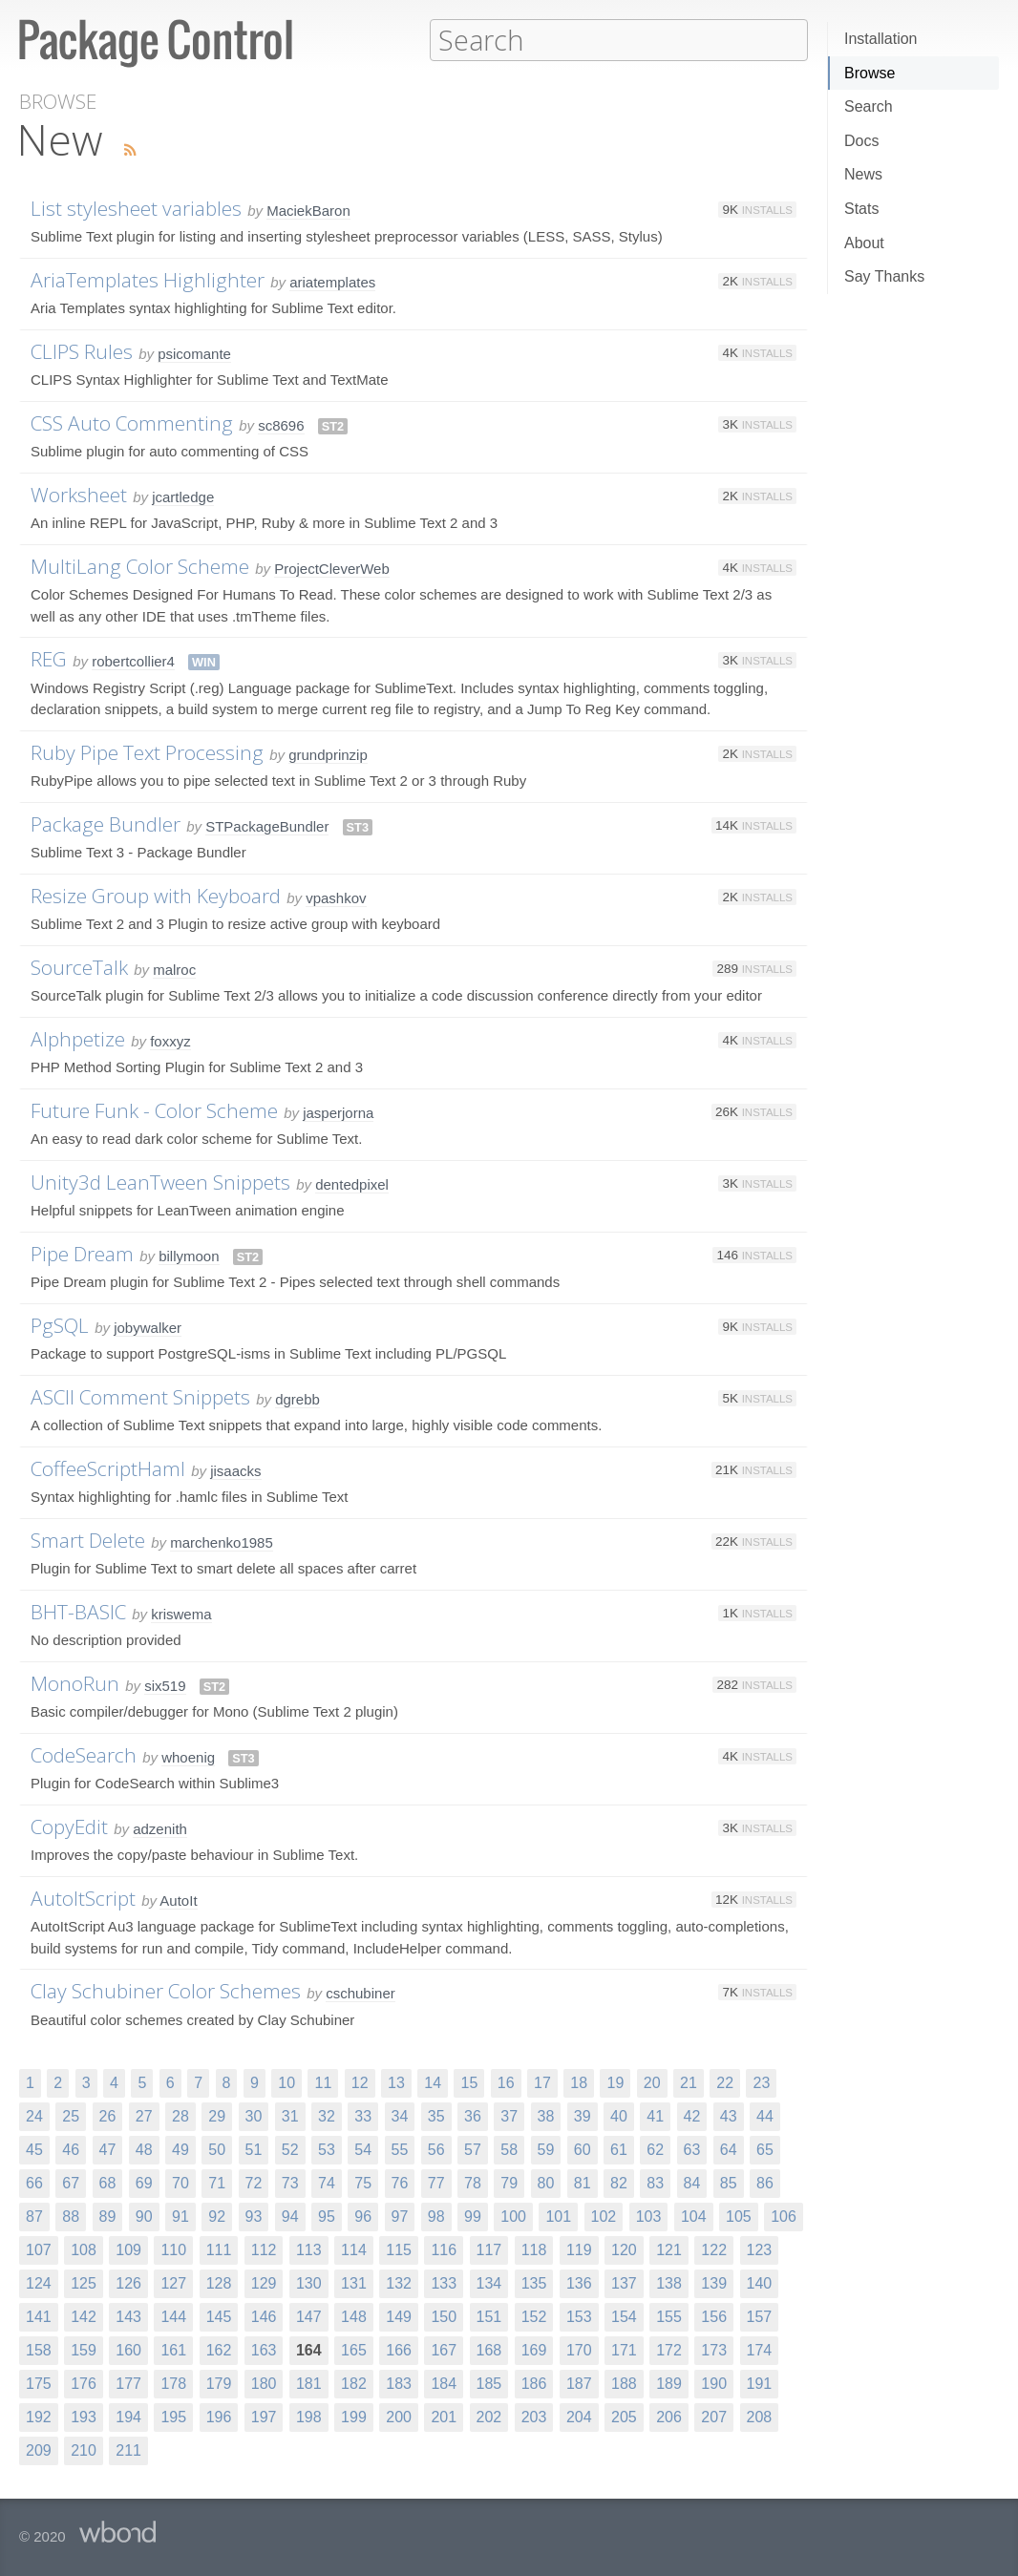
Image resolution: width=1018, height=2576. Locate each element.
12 (360, 2082)
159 (83, 2349)
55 (400, 2149)
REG (49, 657)
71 (216, 2182)
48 (144, 2149)
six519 (164, 1685)
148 (354, 2316)
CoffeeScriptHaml (108, 1467)
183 (399, 2383)
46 (70, 2149)
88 (70, 2215)
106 (783, 2215)
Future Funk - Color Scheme (154, 1109)
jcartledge (183, 496)
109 (128, 2249)
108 (83, 2249)
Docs (861, 141)
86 (765, 2182)
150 (443, 2316)
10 (286, 2082)
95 (326, 2215)
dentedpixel (352, 1183)
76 (400, 2182)
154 (624, 2316)
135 (534, 2282)
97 (400, 2215)
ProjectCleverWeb (332, 568)
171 (624, 2349)
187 (579, 2383)
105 (739, 2215)
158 (39, 2349)
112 (264, 2249)
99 (472, 2215)
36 (472, 2115)
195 (173, 2416)
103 (649, 2215)
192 (39, 2416)
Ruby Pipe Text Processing (147, 751)
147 (309, 2316)
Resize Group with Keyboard (156, 894)
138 (669, 2282)
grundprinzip (328, 754)
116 (443, 2249)
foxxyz (170, 1040)
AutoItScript (83, 1897)
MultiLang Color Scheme (140, 565)
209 (39, 2449)
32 (326, 2115)
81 (582, 2182)
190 (714, 2383)
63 (692, 2149)
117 (489, 2249)
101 (558, 2215)
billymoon (189, 1255)
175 (39, 2383)
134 (489, 2282)
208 (760, 2416)
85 (728, 2182)
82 (618, 2182)
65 (765, 2149)
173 (714, 2349)
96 (362, 2215)
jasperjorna (338, 1112)
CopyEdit (69, 1825)
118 (534, 2249)
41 (655, 2115)
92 (216, 2215)
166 (399, 2349)
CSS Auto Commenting (132, 422)
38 (546, 2115)
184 (443, 2383)
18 (578, 2082)
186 (534, 2383)
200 (399, 2416)
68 (108, 2182)
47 (108, 2149)
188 (624, 2383)
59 (546, 2149)
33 (362, 2115)
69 (144, 2182)
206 (669, 2416)
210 (83, 2449)
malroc (174, 969)
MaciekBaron (308, 209)
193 (83, 2416)
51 (254, 2149)
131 (354, 2282)
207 (714, 2416)
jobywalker (147, 1327)
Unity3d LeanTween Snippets (160, 1181)
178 (173, 2383)
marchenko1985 (221, 1541)
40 (618, 2115)
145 (219, 2316)
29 (216, 2115)
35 (436, 2115)
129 (264, 2282)
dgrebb (297, 1398)
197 (264, 2416)
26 (108, 2115)
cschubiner (360, 1992)
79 (509, 2182)
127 (173, 2282)
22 (724, 2082)
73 (290, 2182)
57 (472, 2149)
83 (655, 2182)
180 (264, 2383)
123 (760, 2249)
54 (362, 2149)
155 (669, 2316)
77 (436, 2182)
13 (396, 2082)
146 (264, 2316)
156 (714, 2316)
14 (432, 2082)
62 (655, 2149)
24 (34, 2115)
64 (728, 2149)
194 (128, 2416)
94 (290, 2215)
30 (254, 2115)
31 (290, 2115)
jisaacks (235, 1470)
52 (290, 2149)
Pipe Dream (82, 1252)
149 (399, 2316)
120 (624, 2249)
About (864, 243)
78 (472, 2182)
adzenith (160, 1828)
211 (128, 2449)
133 (443, 2282)
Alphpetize (78, 1037)
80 (546, 2182)
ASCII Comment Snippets (140, 1396)
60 (582, 2149)
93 (254, 2215)
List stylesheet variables (136, 207)
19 (615, 2082)
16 (506, 2082)
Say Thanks (884, 276)
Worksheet (79, 493)
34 (400, 2115)
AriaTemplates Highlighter (148, 278)
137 (624, 2282)
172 (669, 2349)
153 (579, 2316)
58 (509, 2149)
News (863, 174)
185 (489, 2383)
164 (309, 2349)
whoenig (188, 1756)
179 (219, 2383)
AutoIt (178, 1899)
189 (669, 2383)
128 (219, 2282)
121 (669, 2249)
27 (144, 2115)
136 (579, 2282)
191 (760, 2383)
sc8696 (281, 424)
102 (604, 2215)
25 (70, 2115)
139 (714, 2282)
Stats (861, 209)
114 (354, 2249)
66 (34, 2182)
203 (534, 2416)
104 (694, 2215)
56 (436, 2149)
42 (692, 2115)
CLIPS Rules (82, 350)
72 (254, 2182)
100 (513, 2215)
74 (326, 2182)
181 (309, 2383)
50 (216, 2149)
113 (309, 2249)
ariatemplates (332, 281)
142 (83, 2316)
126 (128, 2282)
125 (83, 2282)
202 (489, 2416)
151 (489, 2316)
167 (443, 2349)
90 (144, 2215)
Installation (881, 39)
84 (692, 2182)
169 (534, 2349)
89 (108, 2215)
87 (34, 2215)
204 (579, 2416)
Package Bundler (105, 823)
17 (542, 2082)
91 (180, 2215)
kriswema (181, 1613)
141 (39, 2316)
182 (354, 2383)
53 (326, 2149)
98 (436, 2215)
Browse (869, 73)
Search (868, 106)
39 (582, 2115)
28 (180, 2115)
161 (173, 2349)
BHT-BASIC (78, 1610)
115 (399, 2249)
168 (489, 2349)
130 (309, 2282)
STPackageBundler (267, 825)
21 (688, 2082)
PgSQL (60, 1324)
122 (714, 2249)
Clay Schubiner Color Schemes (166, 1989)
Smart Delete (88, 1539)
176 (83, 2383)
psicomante (194, 353)
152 (534, 2316)
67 (70, 2182)
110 (173, 2249)
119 (579, 2249)
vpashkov (336, 897)
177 (128, 2383)
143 (128, 2316)
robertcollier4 (133, 660)
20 (652, 2082)
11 (322, 2082)
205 (624, 2416)
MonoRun (75, 1682)
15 (468, 2082)
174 (760, 2349)
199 (354, 2416)
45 (34, 2149)
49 (180, 2149)
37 (509, 2115)
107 (39, 2249)
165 (354, 2349)
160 (128, 2349)
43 (728, 2115)
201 (443, 2416)
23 (761, 2082)
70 (180, 2182)
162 (219, 2349)
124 (39, 2282)
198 (309, 2416)
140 (760, 2282)
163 (264, 2349)
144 (173, 2316)
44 (765, 2115)
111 (219, 2249)
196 (219, 2416)
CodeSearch (84, 1754)
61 (618, 2149)
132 (399, 2282)
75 (362, 2182)
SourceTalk (79, 966)
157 (760, 2316)
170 (579, 2349)
